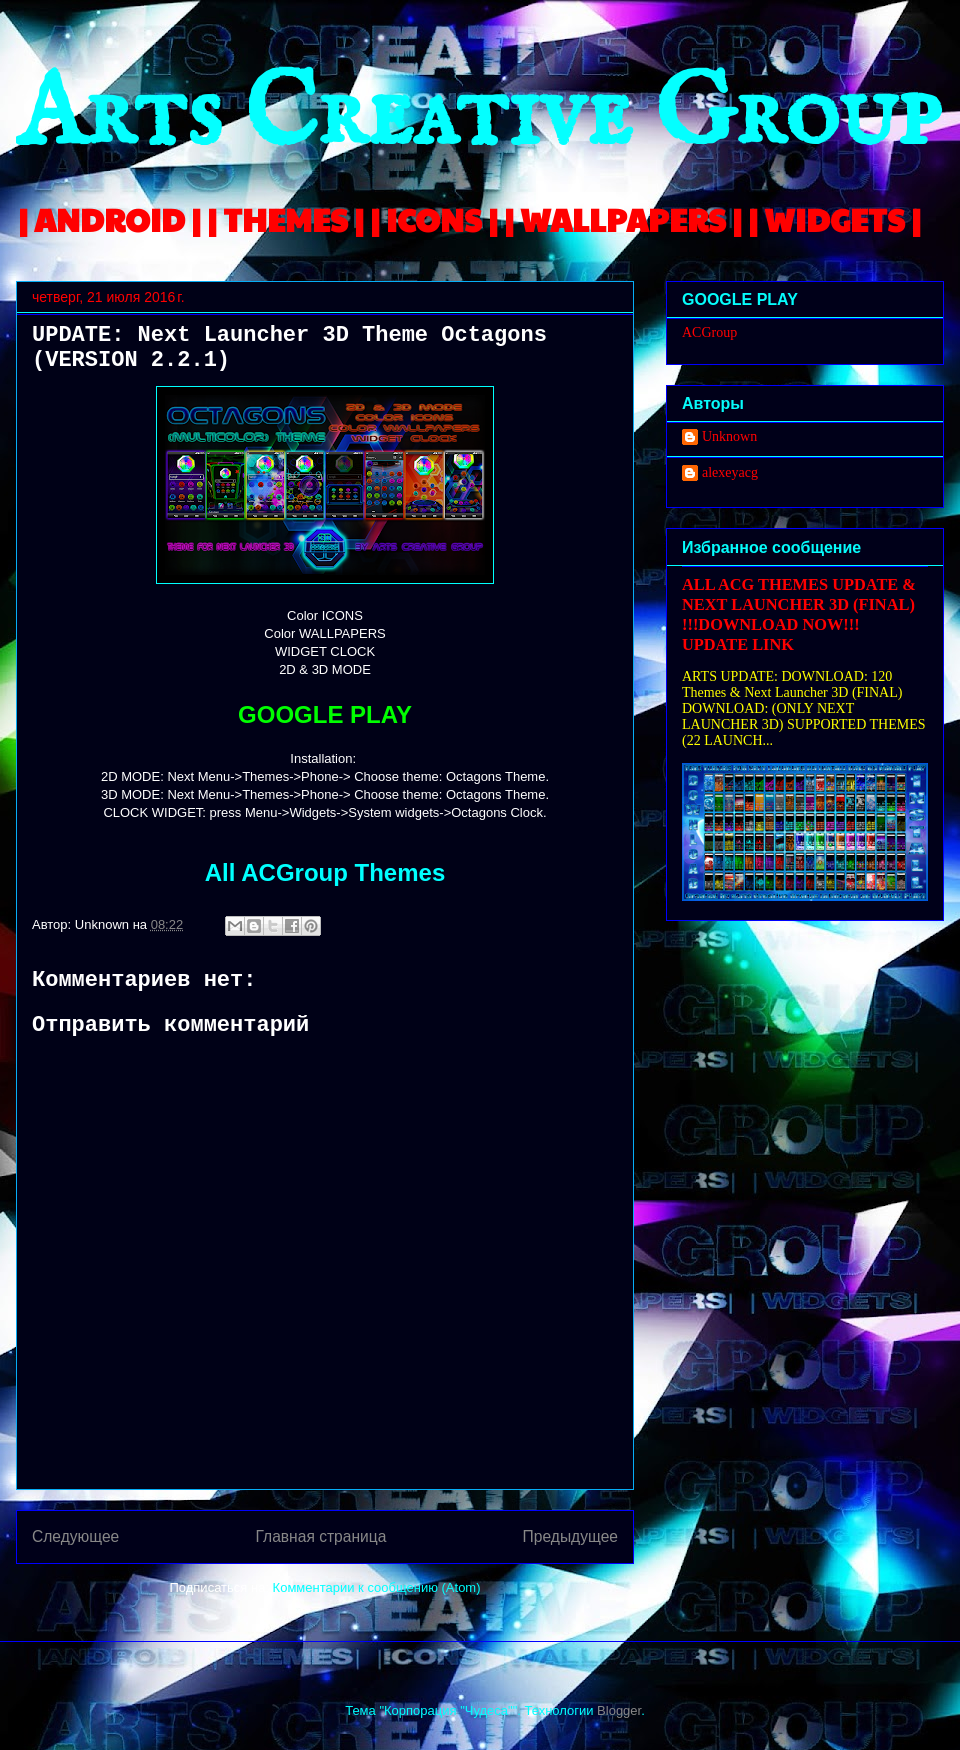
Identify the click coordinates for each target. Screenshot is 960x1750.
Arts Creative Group (478, 116)
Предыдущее (570, 1536)
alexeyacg (730, 472)
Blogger (619, 1710)
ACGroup (709, 332)
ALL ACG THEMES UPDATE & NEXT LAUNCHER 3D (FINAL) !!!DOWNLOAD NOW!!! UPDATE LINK (799, 614)
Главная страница (320, 1536)
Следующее (75, 1536)
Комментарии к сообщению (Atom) (377, 1587)
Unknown (729, 436)
